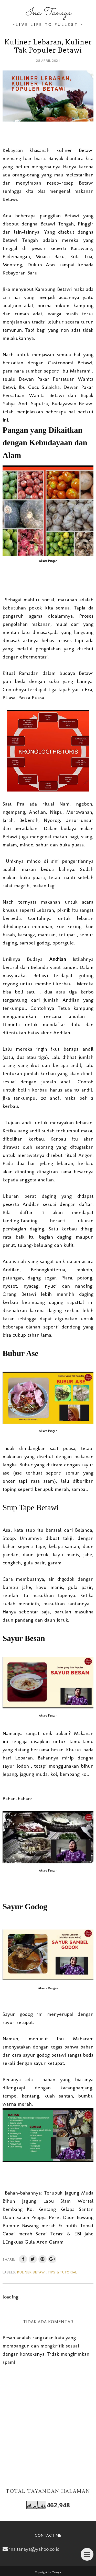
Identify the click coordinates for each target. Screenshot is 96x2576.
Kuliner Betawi (31, 2272)
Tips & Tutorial (62, 2272)
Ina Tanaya (48, 13)
